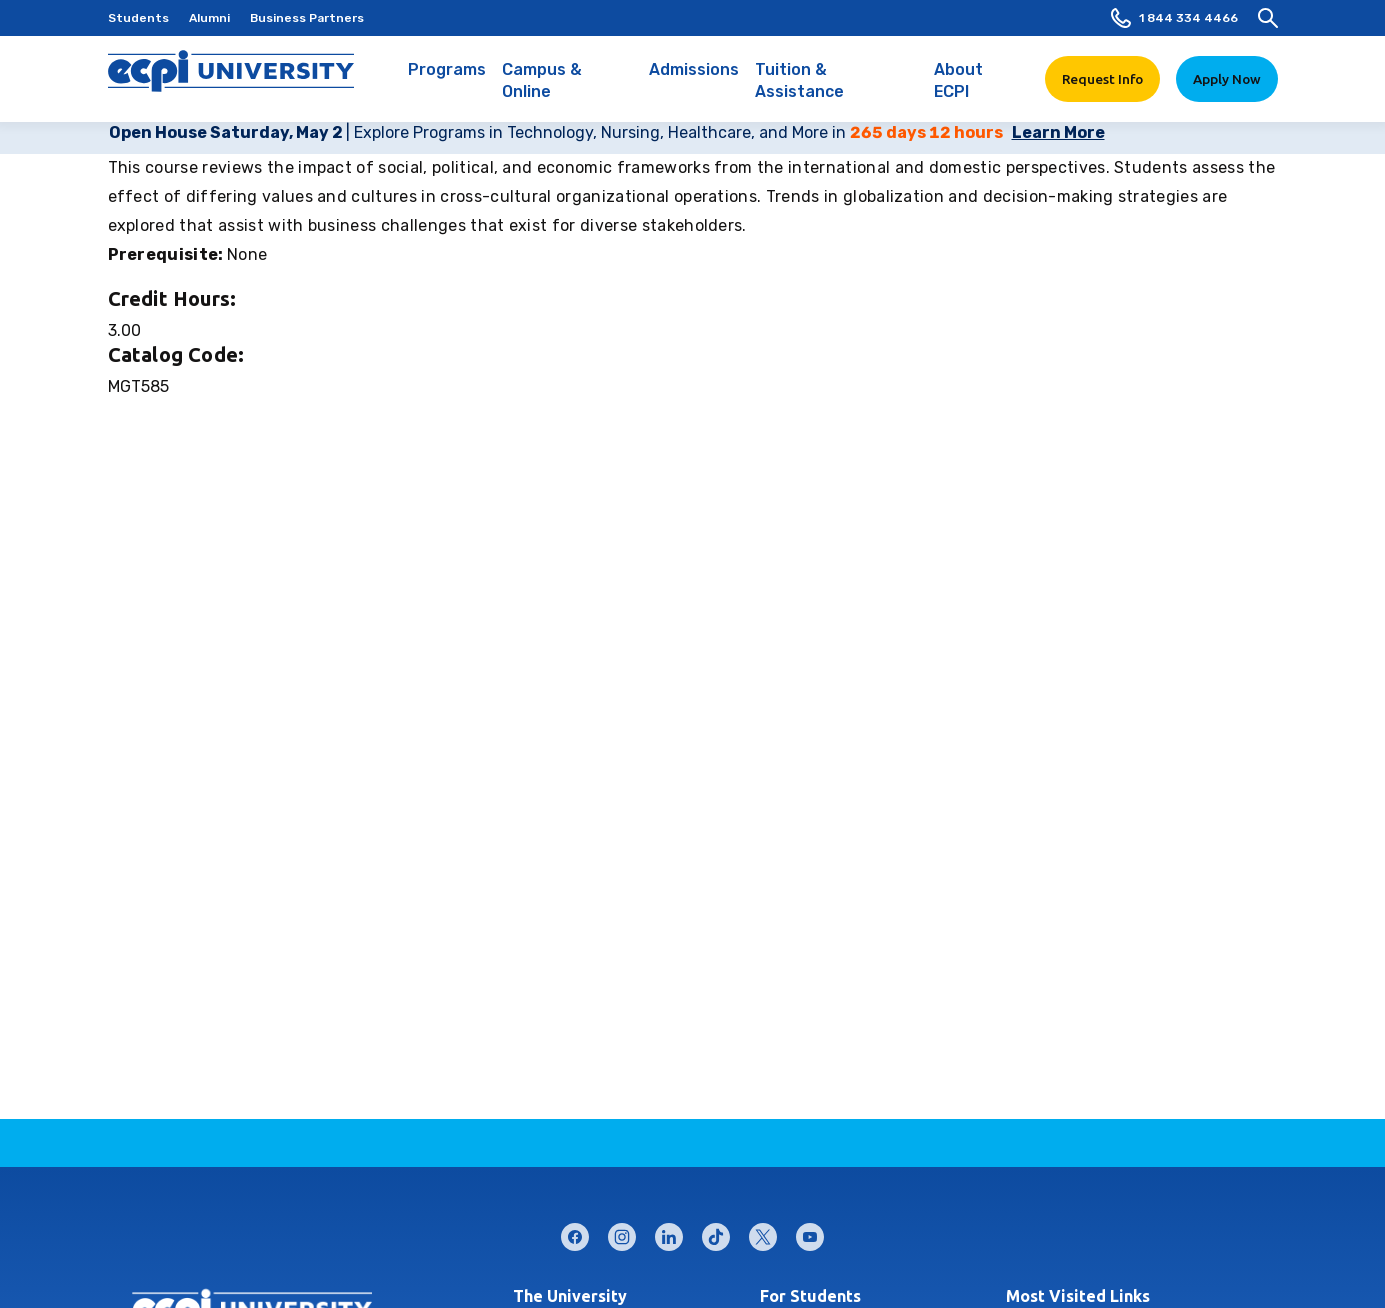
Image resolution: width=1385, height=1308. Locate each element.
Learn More (1058, 132)
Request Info (1102, 79)
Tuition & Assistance (836, 91)
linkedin (669, 1232)
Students (138, 18)
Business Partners (307, 18)
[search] (1268, 18)
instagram (622, 1232)
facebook (575, 1232)
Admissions (694, 80)
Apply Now (1227, 79)
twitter (763, 1232)
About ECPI (977, 91)
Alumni (209, 18)
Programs (447, 80)
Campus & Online (567, 91)
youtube (810, 1232)
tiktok (716, 1232)
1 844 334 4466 (1174, 18)
